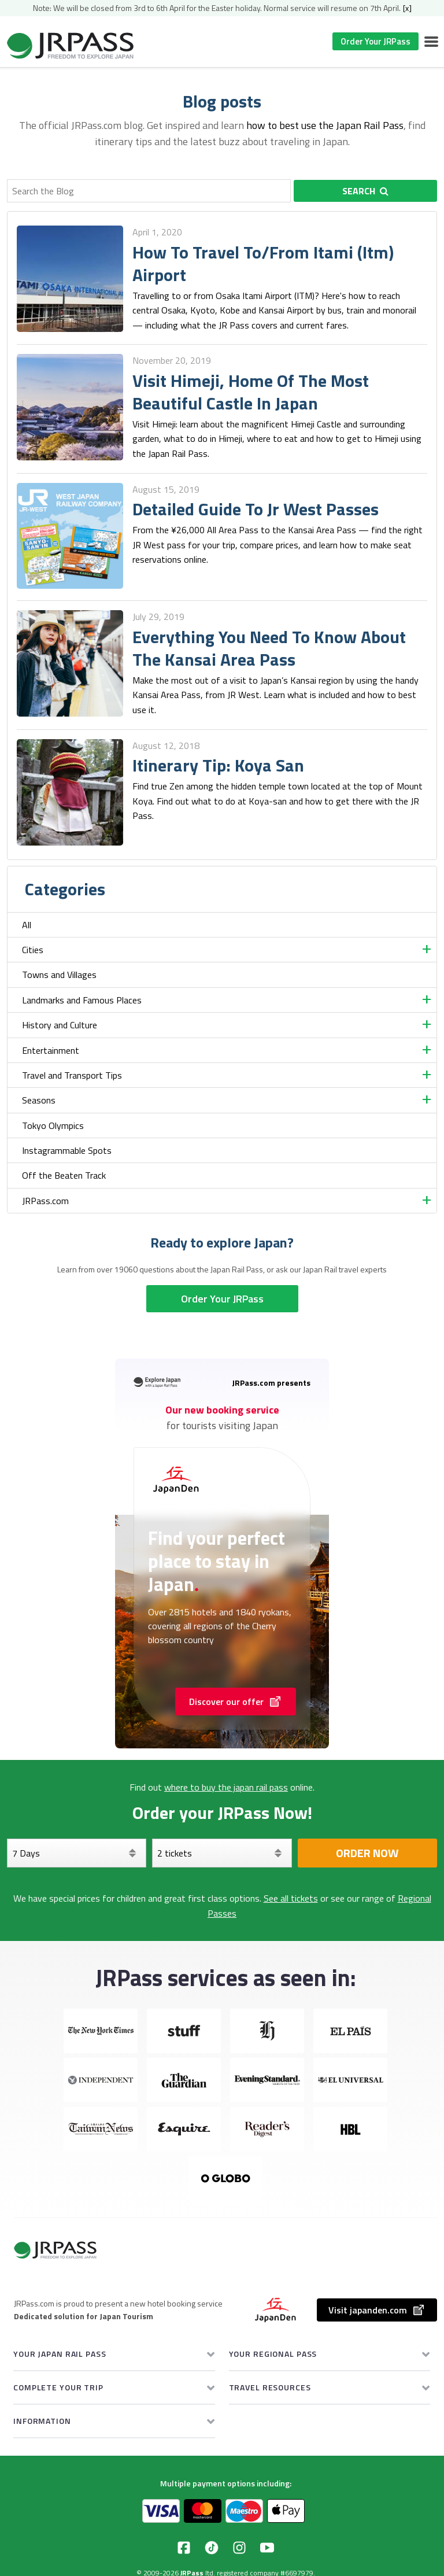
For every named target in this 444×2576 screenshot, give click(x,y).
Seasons (39, 1100)
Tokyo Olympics (53, 1125)
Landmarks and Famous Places (82, 1000)
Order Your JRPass (375, 41)
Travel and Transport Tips (72, 1075)
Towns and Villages (59, 974)
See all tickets (291, 1898)
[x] (407, 8)
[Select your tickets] (221, 1853)
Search (365, 191)
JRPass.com (45, 1201)
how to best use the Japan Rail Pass (325, 125)
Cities (32, 950)
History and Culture (59, 1025)
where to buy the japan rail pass (226, 1787)
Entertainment (50, 1050)
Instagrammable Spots (67, 1150)
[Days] (76, 1853)
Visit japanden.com (377, 2310)
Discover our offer (235, 1701)
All (26, 925)
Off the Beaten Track (64, 1175)
